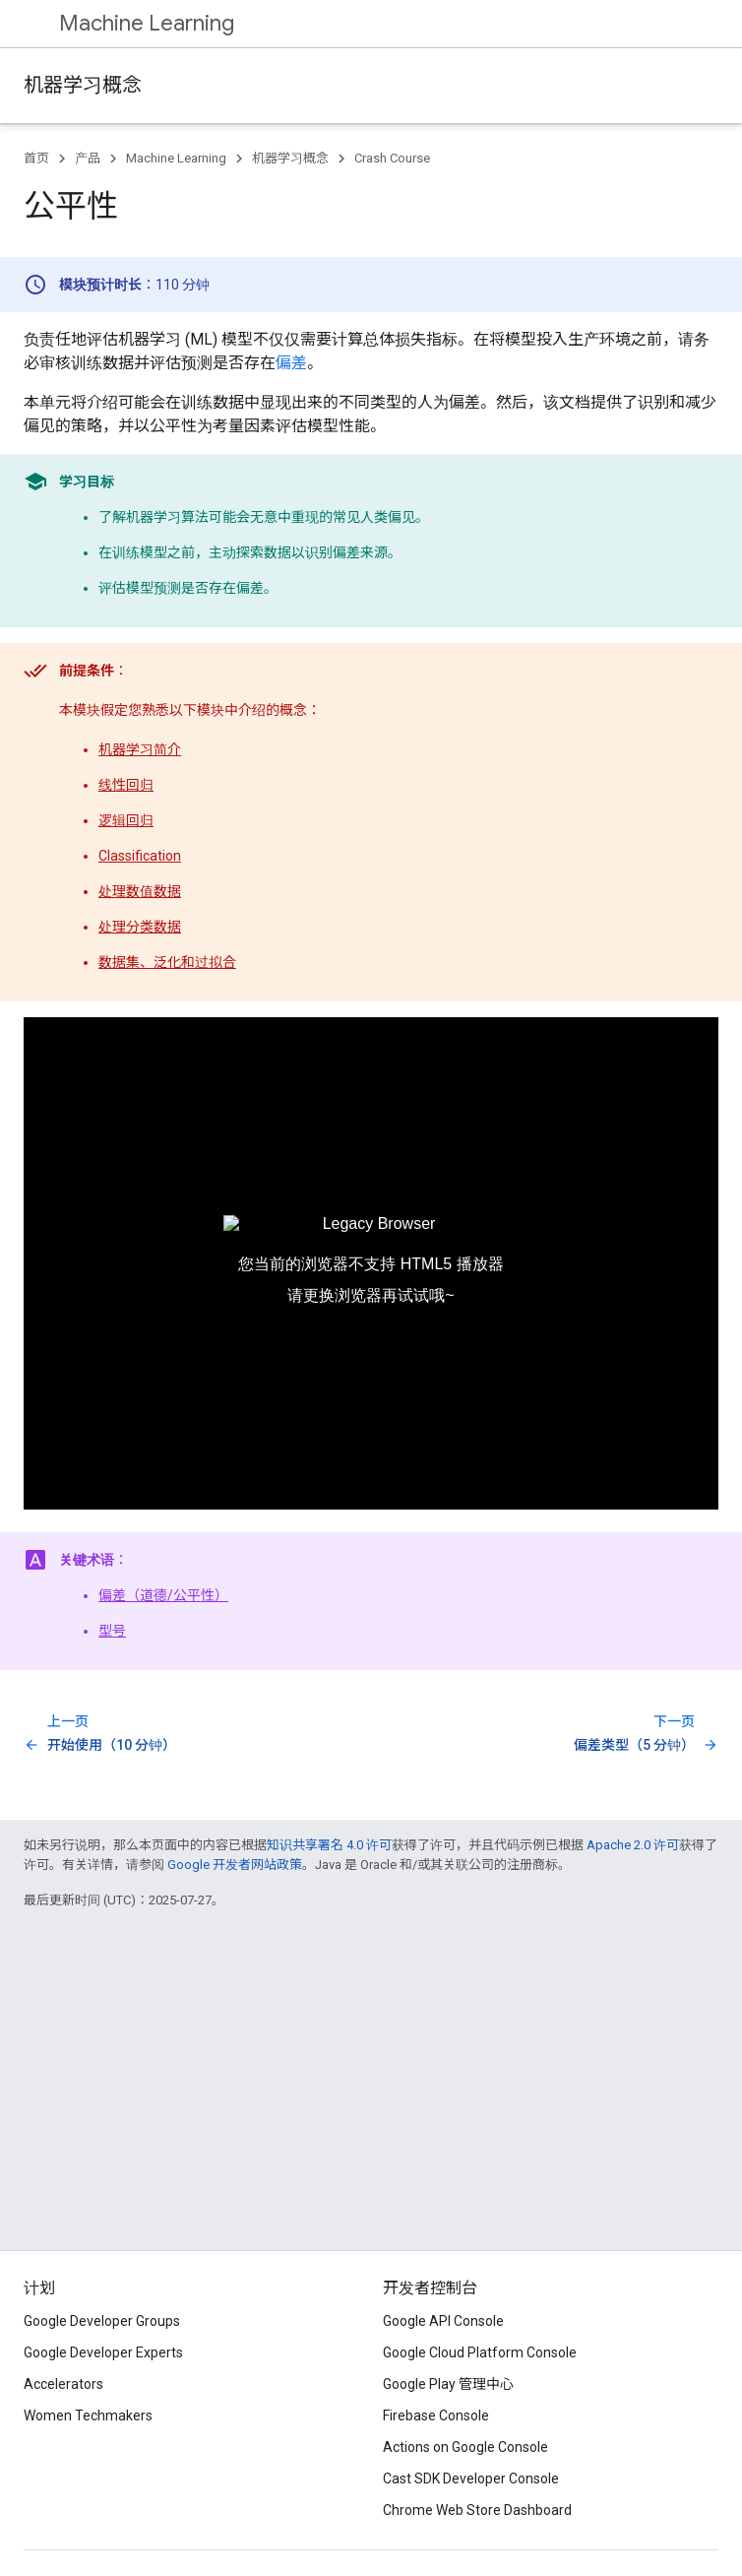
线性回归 (126, 785)
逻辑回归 (126, 820)
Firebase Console (436, 2415)
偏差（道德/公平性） (163, 1595)
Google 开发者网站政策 (234, 1864)
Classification (139, 856)
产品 (87, 158)
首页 (36, 158)
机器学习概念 (83, 85)
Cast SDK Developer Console (471, 2478)
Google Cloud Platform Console (480, 2352)
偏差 (291, 363)
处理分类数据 (139, 926)
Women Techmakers (88, 2415)
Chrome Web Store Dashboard (477, 2510)
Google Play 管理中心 (448, 2384)
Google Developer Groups (102, 2321)
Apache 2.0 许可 (633, 1844)
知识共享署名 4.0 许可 (329, 1844)
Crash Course (392, 158)
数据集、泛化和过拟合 (167, 962)
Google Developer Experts (103, 2352)
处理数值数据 (139, 891)
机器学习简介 (139, 749)
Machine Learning (146, 23)
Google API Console (443, 2321)
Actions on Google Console (465, 2447)
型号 (112, 1631)
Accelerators (63, 2384)
